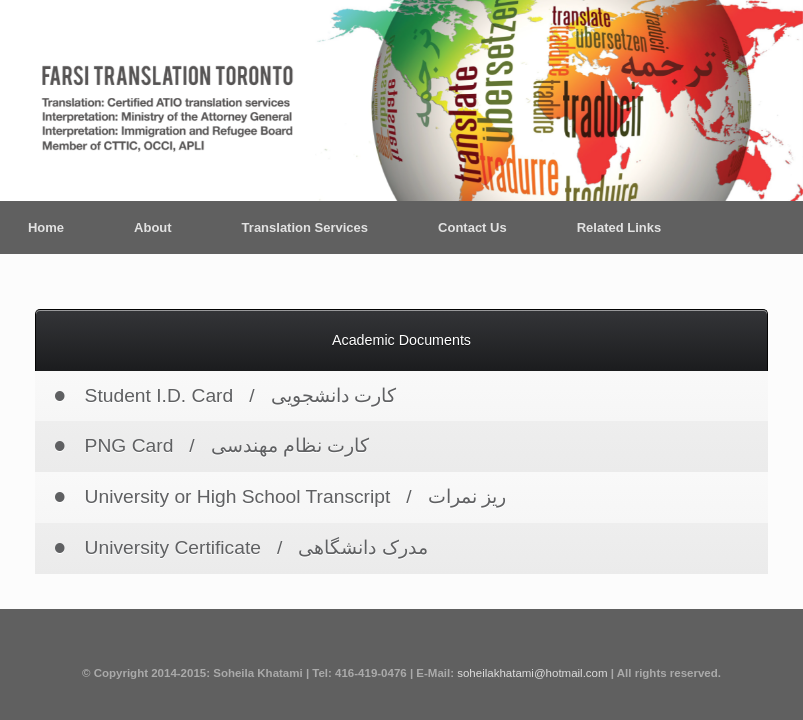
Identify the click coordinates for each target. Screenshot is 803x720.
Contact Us (472, 227)
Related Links (619, 227)
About (153, 227)
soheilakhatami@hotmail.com (532, 673)
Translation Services (305, 227)
